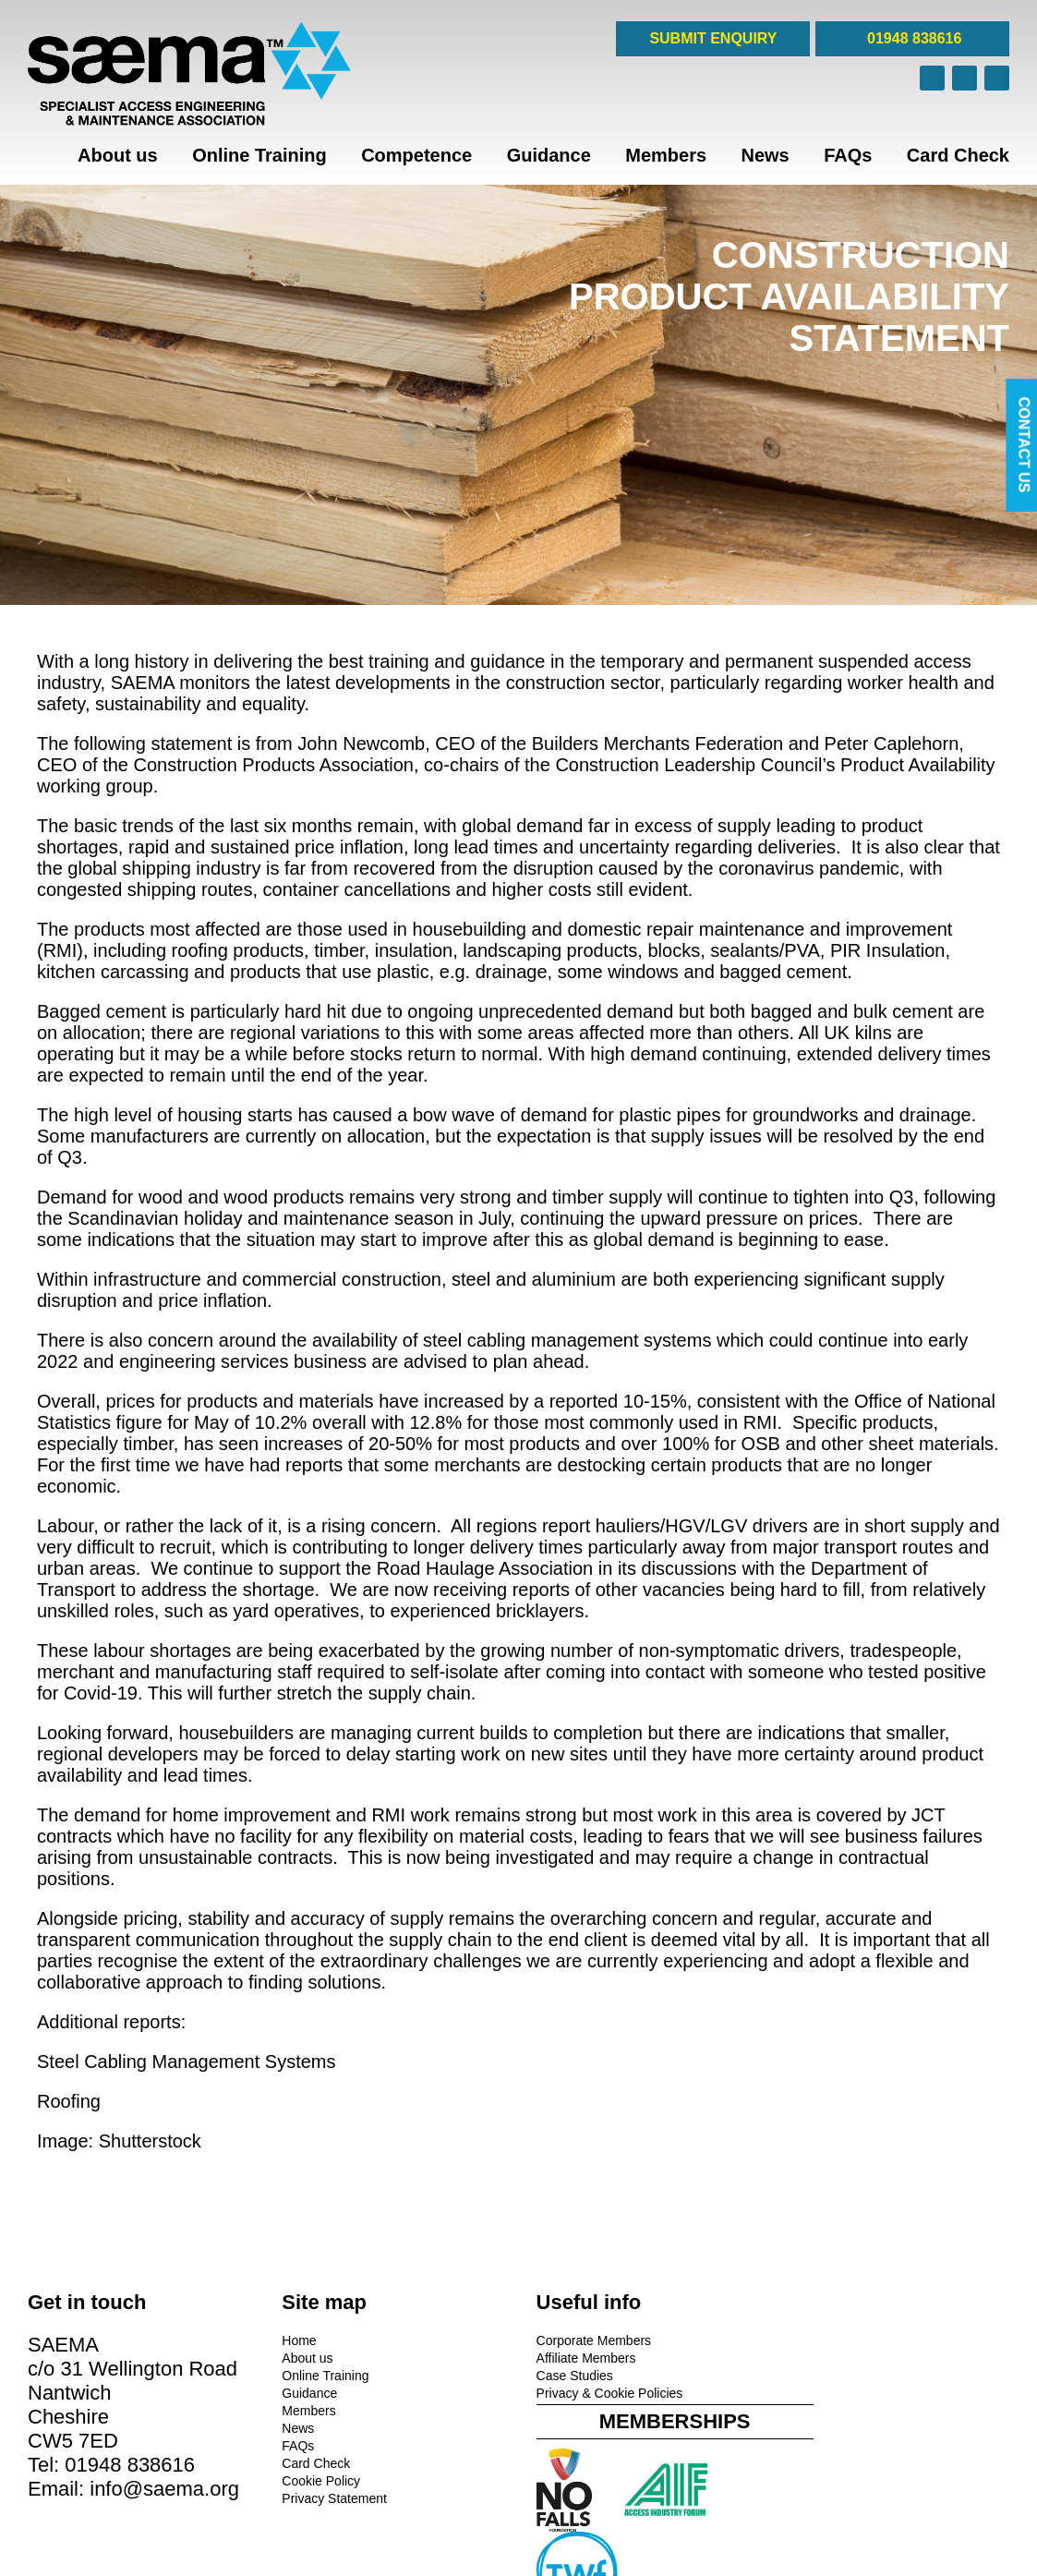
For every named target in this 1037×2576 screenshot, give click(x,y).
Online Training (259, 155)
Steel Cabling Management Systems (186, 2061)
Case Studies (566, 2375)
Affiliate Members (578, 2358)
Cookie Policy (317, 2480)
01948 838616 (912, 38)
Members (665, 155)
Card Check (958, 155)
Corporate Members (586, 2340)
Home (295, 2340)
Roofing (69, 2101)
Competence (416, 155)
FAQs (848, 155)
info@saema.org (164, 2488)
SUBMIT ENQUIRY (713, 38)
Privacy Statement (330, 2498)
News (765, 155)
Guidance (549, 155)
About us (118, 155)
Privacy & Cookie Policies (601, 2393)
